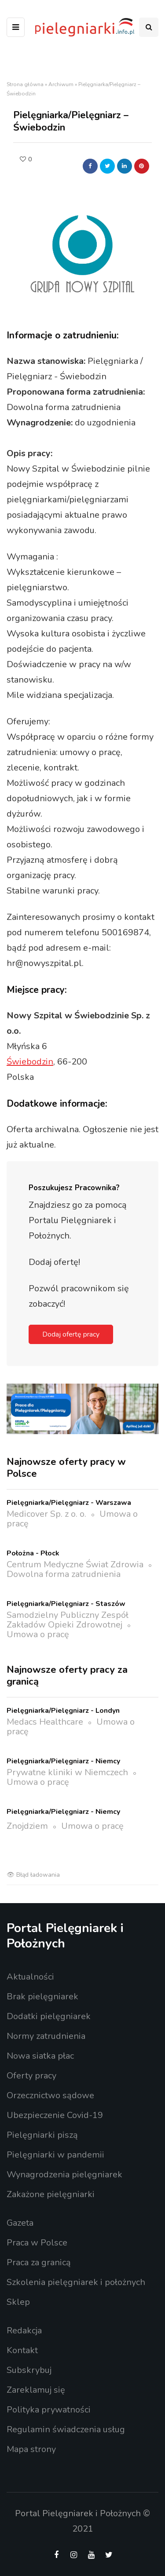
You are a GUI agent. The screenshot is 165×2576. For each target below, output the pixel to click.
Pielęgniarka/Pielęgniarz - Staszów (66, 1604)
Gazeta (20, 2223)
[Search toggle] (148, 27)
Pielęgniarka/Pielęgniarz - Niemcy (63, 1761)
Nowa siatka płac (40, 2056)
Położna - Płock (33, 1553)
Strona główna (25, 84)
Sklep (18, 2302)
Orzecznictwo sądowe (50, 2095)
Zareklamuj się (36, 2390)
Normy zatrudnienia (46, 2036)
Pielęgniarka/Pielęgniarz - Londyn (63, 1710)
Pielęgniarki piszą (42, 2135)
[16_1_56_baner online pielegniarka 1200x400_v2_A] (82, 1408)
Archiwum (60, 84)
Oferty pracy (31, 2076)
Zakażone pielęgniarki (51, 2194)
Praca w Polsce (37, 2243)
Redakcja (24, 2330)
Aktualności (30, 1977)
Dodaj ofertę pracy (70, 1334)
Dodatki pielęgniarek (49, 2016)
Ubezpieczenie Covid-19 (55, 2115)
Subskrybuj (29, 2370)
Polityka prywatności (49, 2410)
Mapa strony (31, 2449)
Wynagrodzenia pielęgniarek (64, 2174)
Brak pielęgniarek (42, 1996)
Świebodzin (30, 1062)
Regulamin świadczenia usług (66, 2429)
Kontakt (22, 2350)
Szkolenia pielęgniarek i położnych (76, 2282)
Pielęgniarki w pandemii (55, 2155)
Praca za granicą (39, 2262)
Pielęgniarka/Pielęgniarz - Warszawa (69, 1503)
